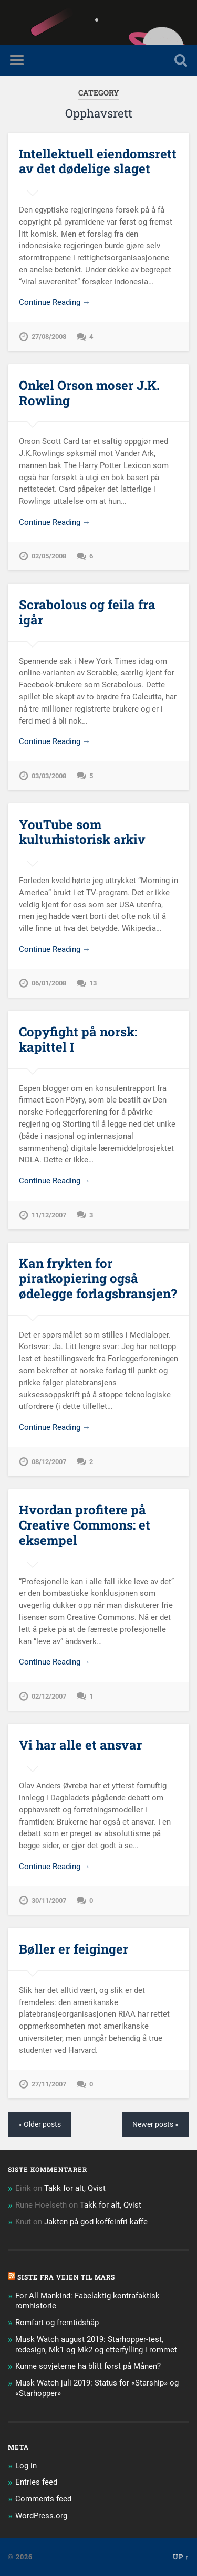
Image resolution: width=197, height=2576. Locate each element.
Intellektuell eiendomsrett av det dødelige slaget (98, 161)
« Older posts (39, 2124)
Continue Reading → (54, 302)
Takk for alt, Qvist (75, 2188)
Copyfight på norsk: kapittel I (78, 1039)
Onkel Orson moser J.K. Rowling (89, 393)
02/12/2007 (49, 1696)
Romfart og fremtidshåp (57, 2322)
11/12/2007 (49, 1215)
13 (93, 983)
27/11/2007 (49, 2084)
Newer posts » (155, 2124)
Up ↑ (181, 2556)
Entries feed (36, 2482)
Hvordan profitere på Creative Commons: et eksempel (84, 1525)
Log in (26, 2466)
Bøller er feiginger (73, 1949)
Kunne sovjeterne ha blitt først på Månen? (88, 2366)
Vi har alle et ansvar (80, 1744)
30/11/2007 (49, 1900)
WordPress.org (41, 2515)
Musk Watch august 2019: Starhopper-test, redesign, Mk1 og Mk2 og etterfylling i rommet (96, 2345)
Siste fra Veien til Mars (66, 2277)
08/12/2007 (49, 1462)
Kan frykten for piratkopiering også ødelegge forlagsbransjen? (98, 1278)
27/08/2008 (49, 337)
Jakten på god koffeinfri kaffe (96, 2222)
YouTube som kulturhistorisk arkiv (82, 832)
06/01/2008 (49, 983)
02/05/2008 (49, 556)
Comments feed (43, 2499)
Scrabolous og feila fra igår (87, 612)
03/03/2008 (49, 776)
